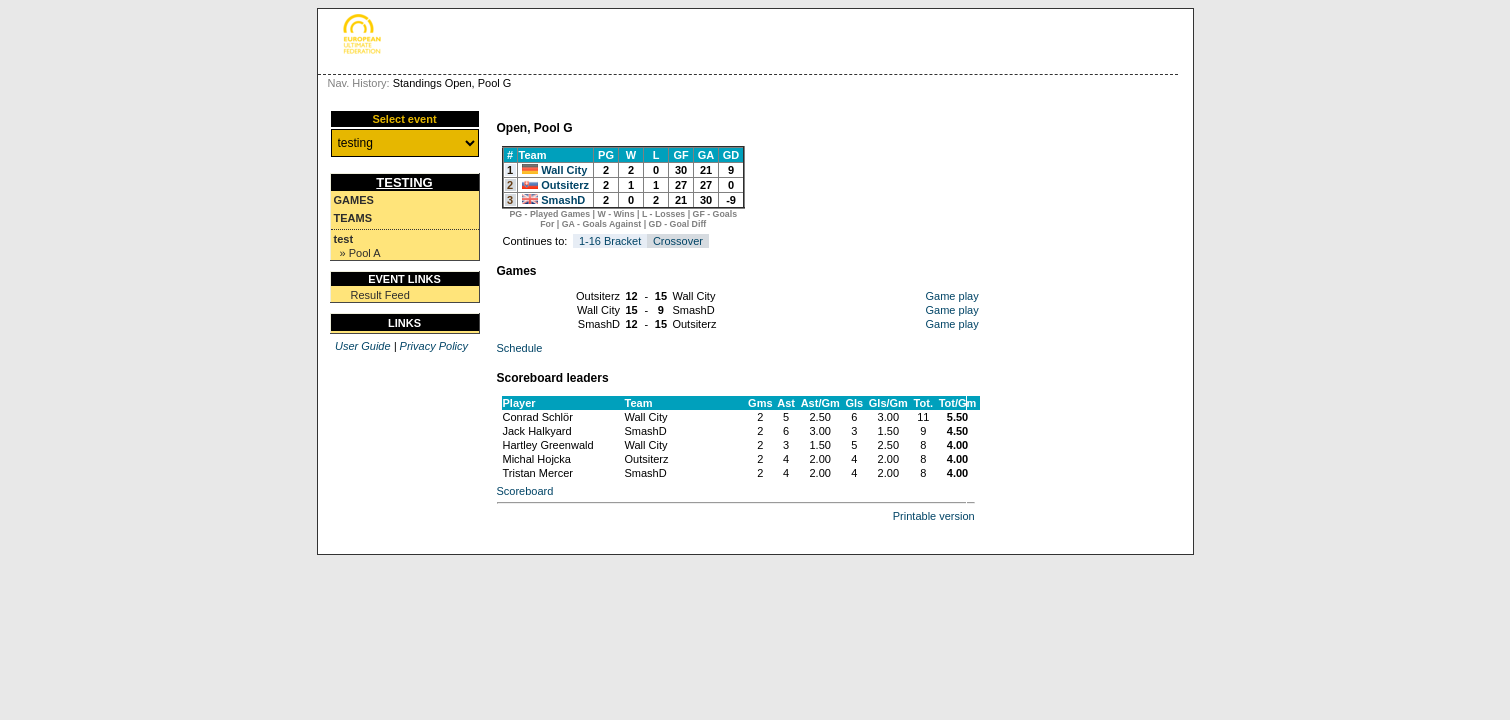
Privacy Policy (434, 346)
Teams (353, 218)
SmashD (563, 200)
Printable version (934, 516)
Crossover (678, 241)
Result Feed (380, 295)
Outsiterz (565, 185)
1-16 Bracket (610, 241)
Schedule (520, 348)
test (344, 239)
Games (354, 200)
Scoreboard (525, 491)
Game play (952, 296)
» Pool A (360, 253)
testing (404, 182)
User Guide (363, 346)
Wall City (564, 170)
